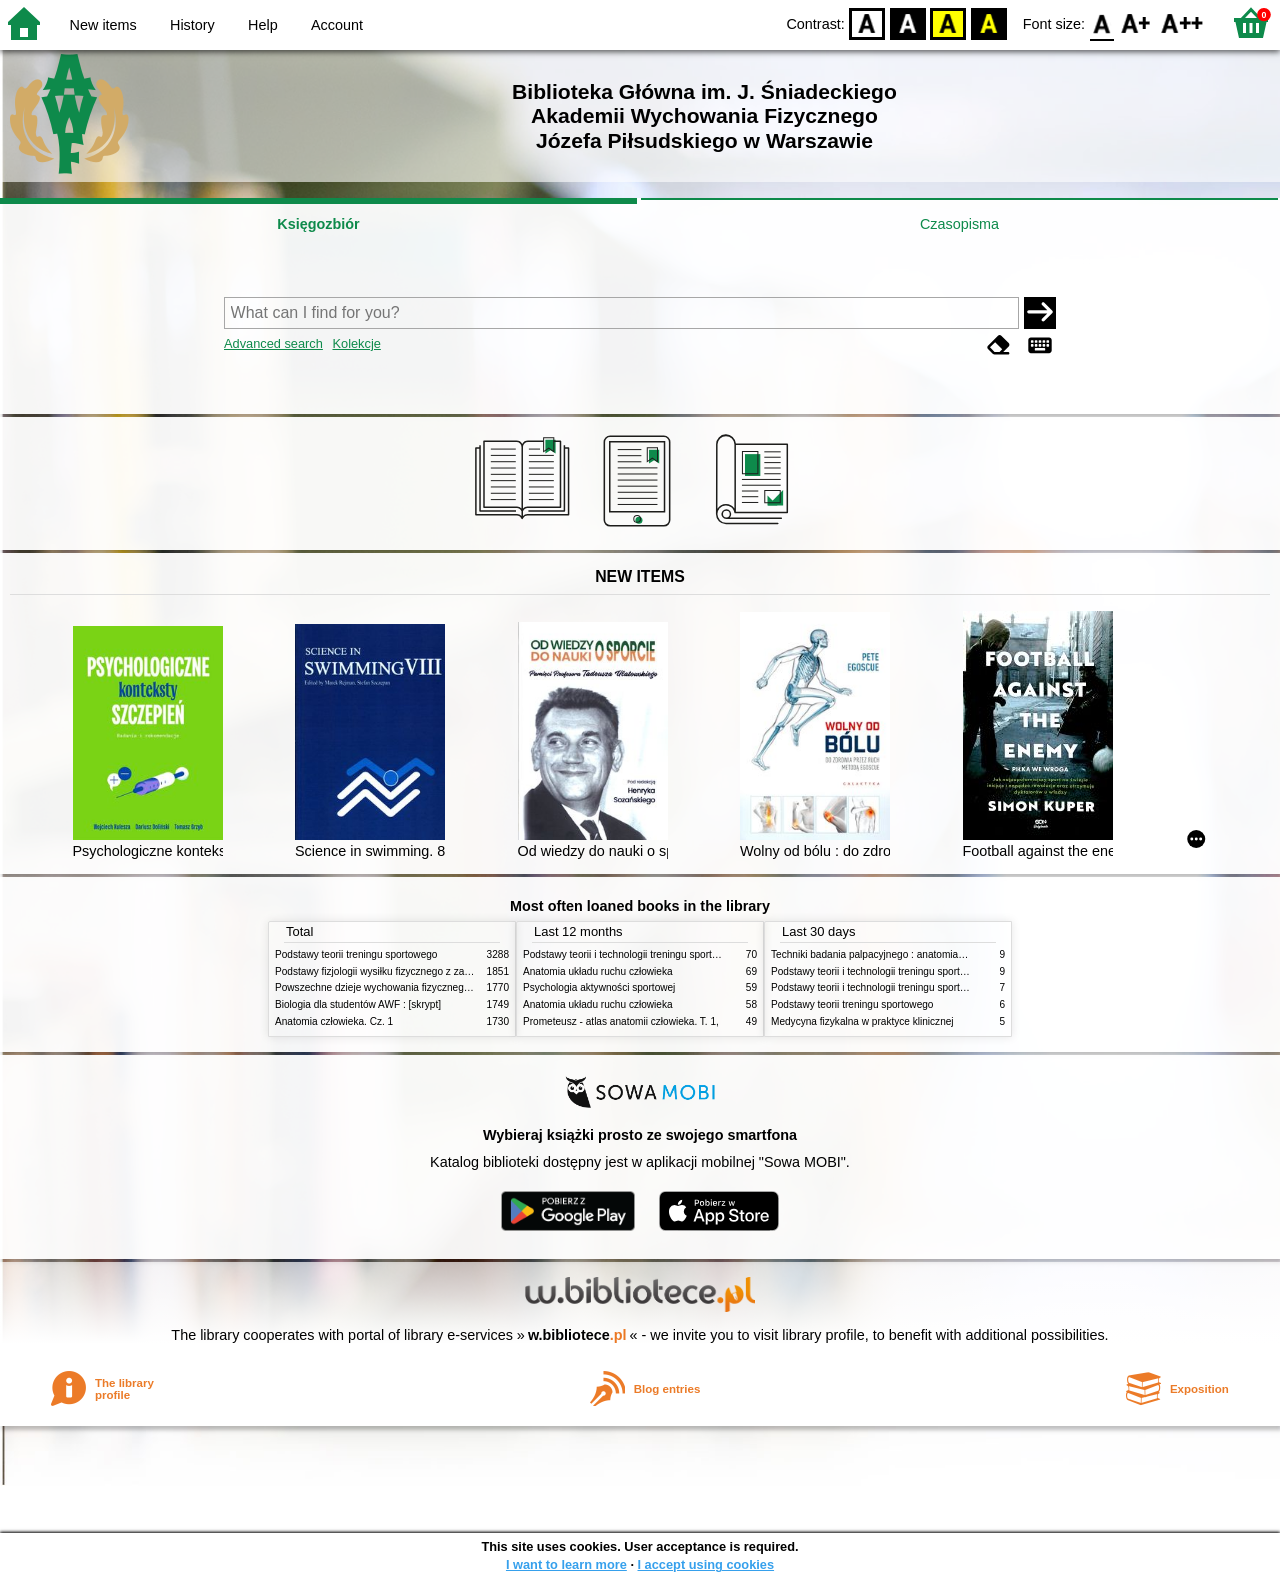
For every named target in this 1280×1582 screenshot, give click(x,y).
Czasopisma (959, 224)
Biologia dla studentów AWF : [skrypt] (358, 1004)
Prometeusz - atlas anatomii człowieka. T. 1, (621, 1021)
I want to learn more (566, 1564)
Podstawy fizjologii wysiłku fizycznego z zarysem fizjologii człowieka (426, 971)
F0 (1101, 22)
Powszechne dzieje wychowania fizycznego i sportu (390, 987)
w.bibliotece (577, 1335)
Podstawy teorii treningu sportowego (356, 954)
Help (263, 25)
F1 (1136, 22)
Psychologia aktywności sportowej (599, 987)
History (192, 25)
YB (948, 22)
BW (908, 22)
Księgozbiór (318, 224)
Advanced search (273, 343)
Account (337, 25)
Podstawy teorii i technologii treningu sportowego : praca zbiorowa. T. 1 (929, 987)
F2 (1182, 22)
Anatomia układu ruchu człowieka (598, 971)
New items (103, 25)
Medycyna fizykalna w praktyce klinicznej (862, 1021)
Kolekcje (356, 343)
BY (988, 22)
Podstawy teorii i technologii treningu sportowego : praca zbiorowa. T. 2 (681, 954)
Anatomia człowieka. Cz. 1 (334, 1021)
